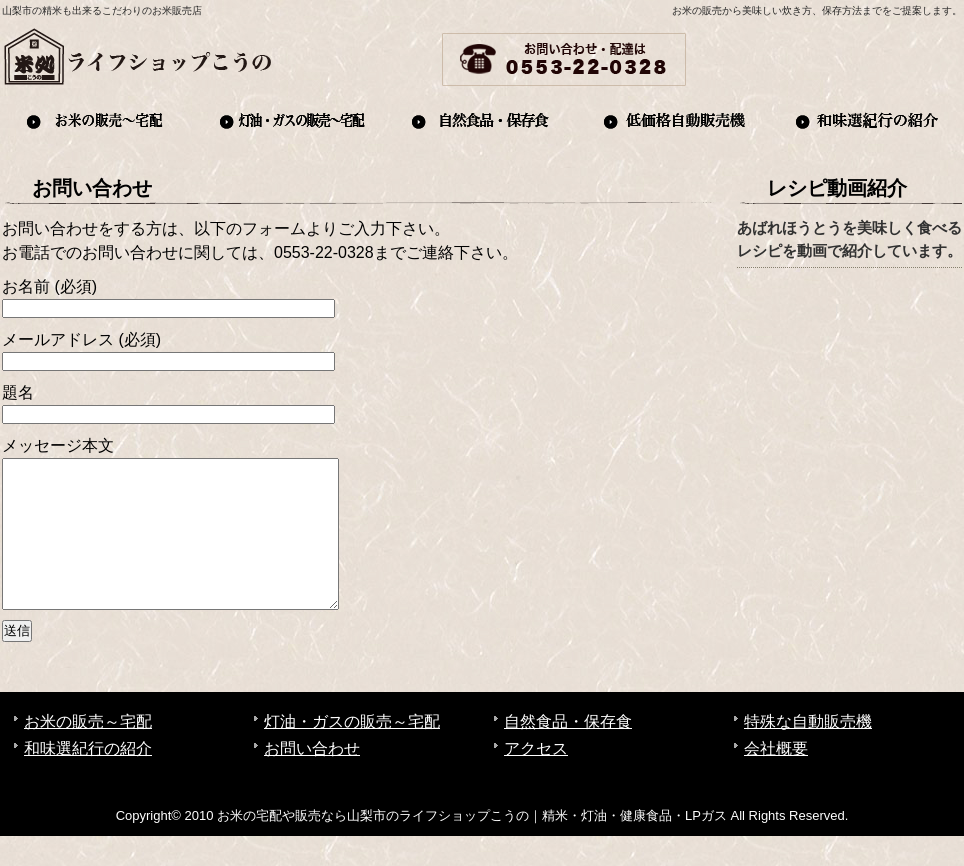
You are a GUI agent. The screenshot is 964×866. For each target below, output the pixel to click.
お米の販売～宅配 (98, 120)
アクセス (832, 59)
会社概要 (918, 59)
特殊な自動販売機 (808, 751)
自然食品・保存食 (482, 120)
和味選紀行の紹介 (866, 120)
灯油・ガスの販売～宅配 (290, 120)
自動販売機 (674, 120)
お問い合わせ (746, 59)
